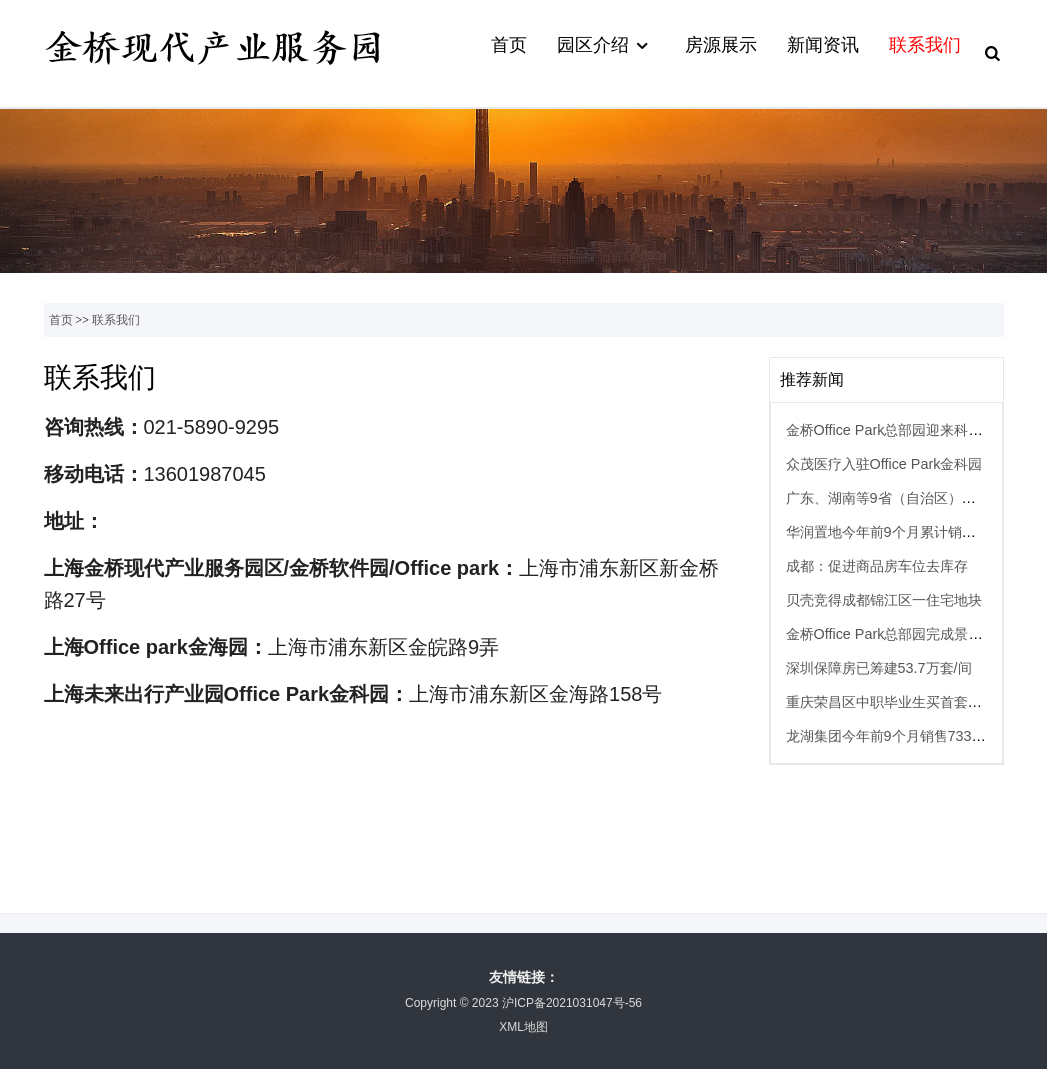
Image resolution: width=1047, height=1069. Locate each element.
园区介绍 (605, 46)
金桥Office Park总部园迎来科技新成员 (905, 430)
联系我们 (925, 45)
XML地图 (523, 1027)
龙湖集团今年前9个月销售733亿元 (893, 736)
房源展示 (721, 45)
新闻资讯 (823, 45)
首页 (509, 45)
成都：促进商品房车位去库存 (877, 566)
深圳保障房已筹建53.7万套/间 (879, 668)
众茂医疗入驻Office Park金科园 (884, 464)
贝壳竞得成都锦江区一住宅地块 (884, 600)
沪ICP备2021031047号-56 (572, 1003)
